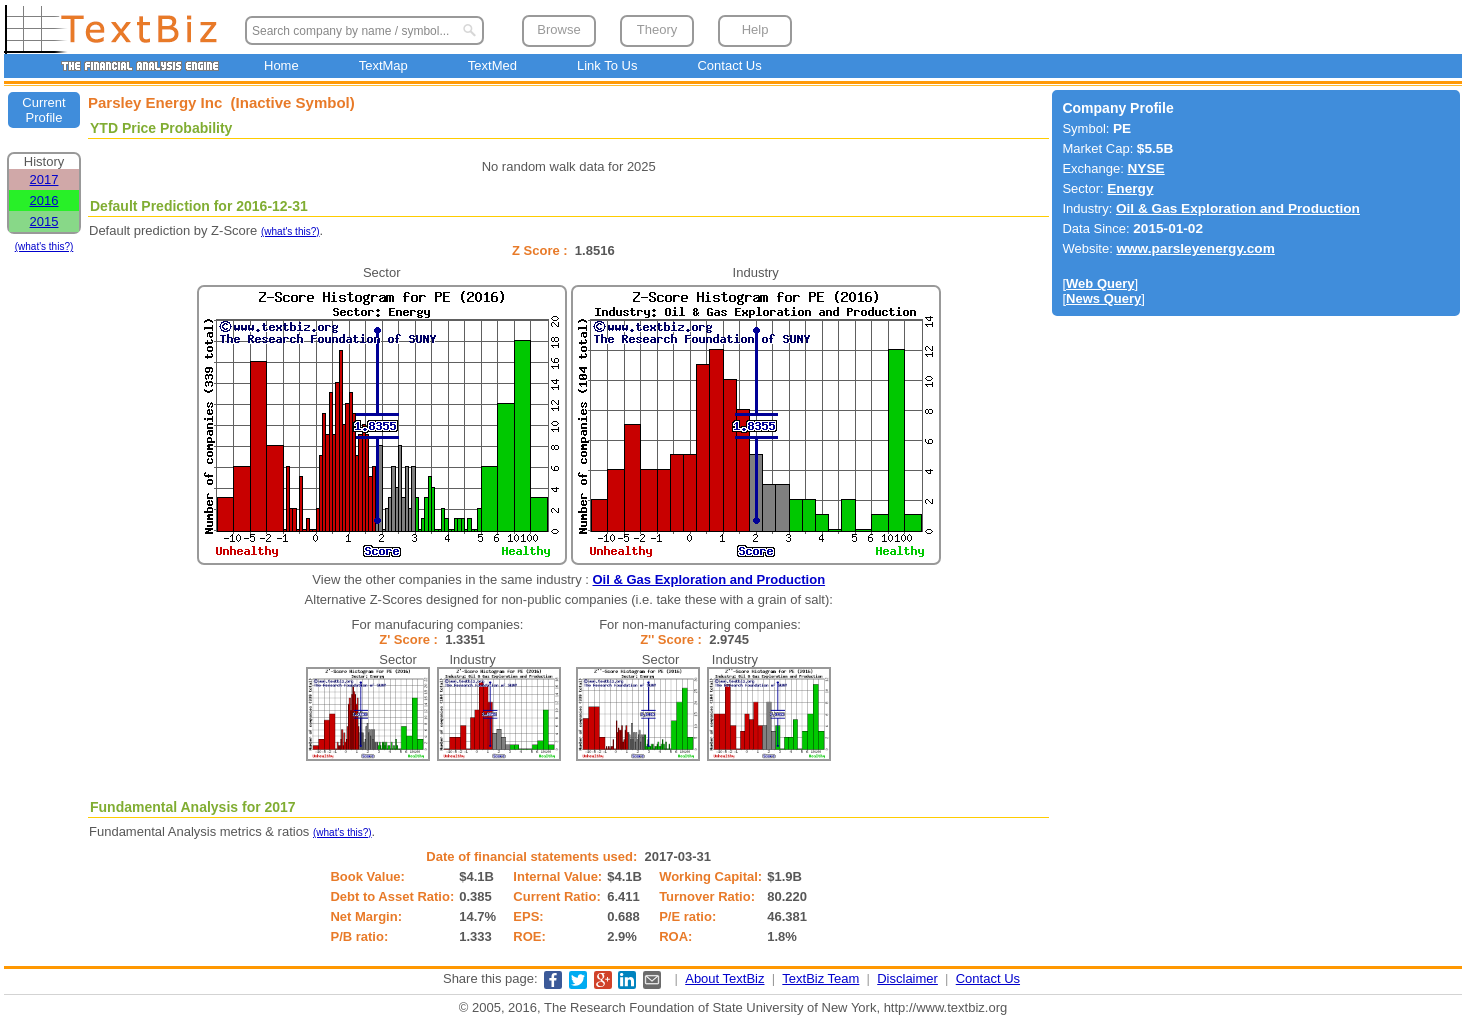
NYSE (1145, 168)
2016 (44, 200)
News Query (1103, 298)
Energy (1130, 188)
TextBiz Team (820, 978)
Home (281, 65)
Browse (558, 29)
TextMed (492, 65)
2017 (44, 179)
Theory (657, 29)
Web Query (1100, 283)
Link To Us (607, 65)
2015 (44, 221)
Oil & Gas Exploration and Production (709, 579)
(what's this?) (44, 246)
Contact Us (729, 65)
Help (755, 29)
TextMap (383, 65)
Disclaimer (907, 978)
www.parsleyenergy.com (1195, 248)
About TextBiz (724, 978)
